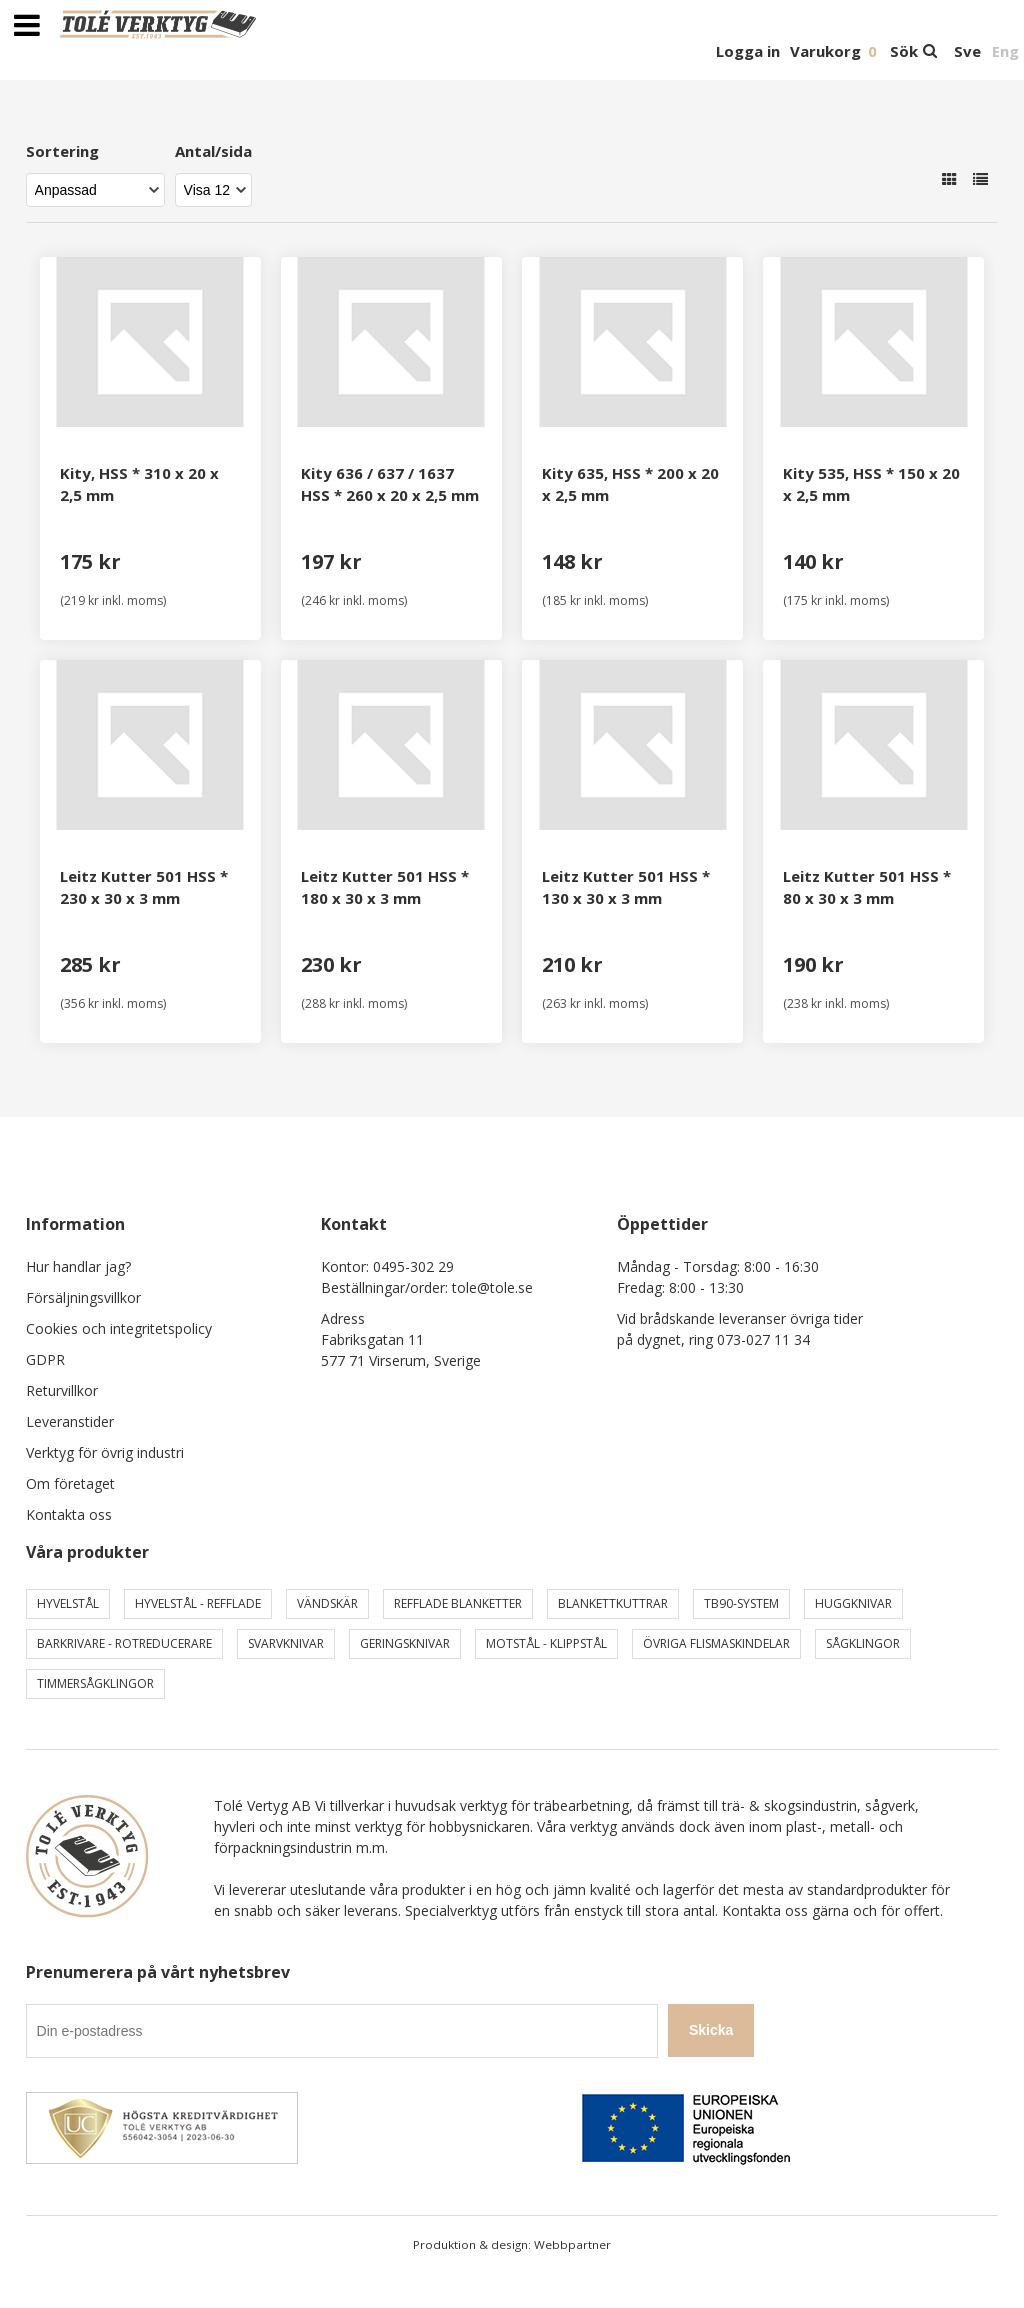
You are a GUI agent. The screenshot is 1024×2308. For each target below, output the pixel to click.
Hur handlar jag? (78, 1266)
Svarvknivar (286, 1643)
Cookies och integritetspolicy (119, 1328)
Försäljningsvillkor (83, 1297)
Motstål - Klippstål (546, 1643)
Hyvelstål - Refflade (198, 1603)
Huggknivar (853, 1603)
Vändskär (327, 1603)
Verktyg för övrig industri (105, 1452)
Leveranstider (70, 1421)
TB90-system (741, 1603)
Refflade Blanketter (458, 1603)
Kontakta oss (69, 1514)
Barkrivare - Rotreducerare (124, 1643)
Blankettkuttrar (613, 1603)
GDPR (45, 1359)
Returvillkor (62, 1390)
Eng (1005, 51)
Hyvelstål (68, 1603)
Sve (967, 51)
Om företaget (70, 1483)
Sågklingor (863, 1643)
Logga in (748, 51)
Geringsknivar (405, 1643)
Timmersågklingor (95, 1683)
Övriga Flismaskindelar (716, 1643)
